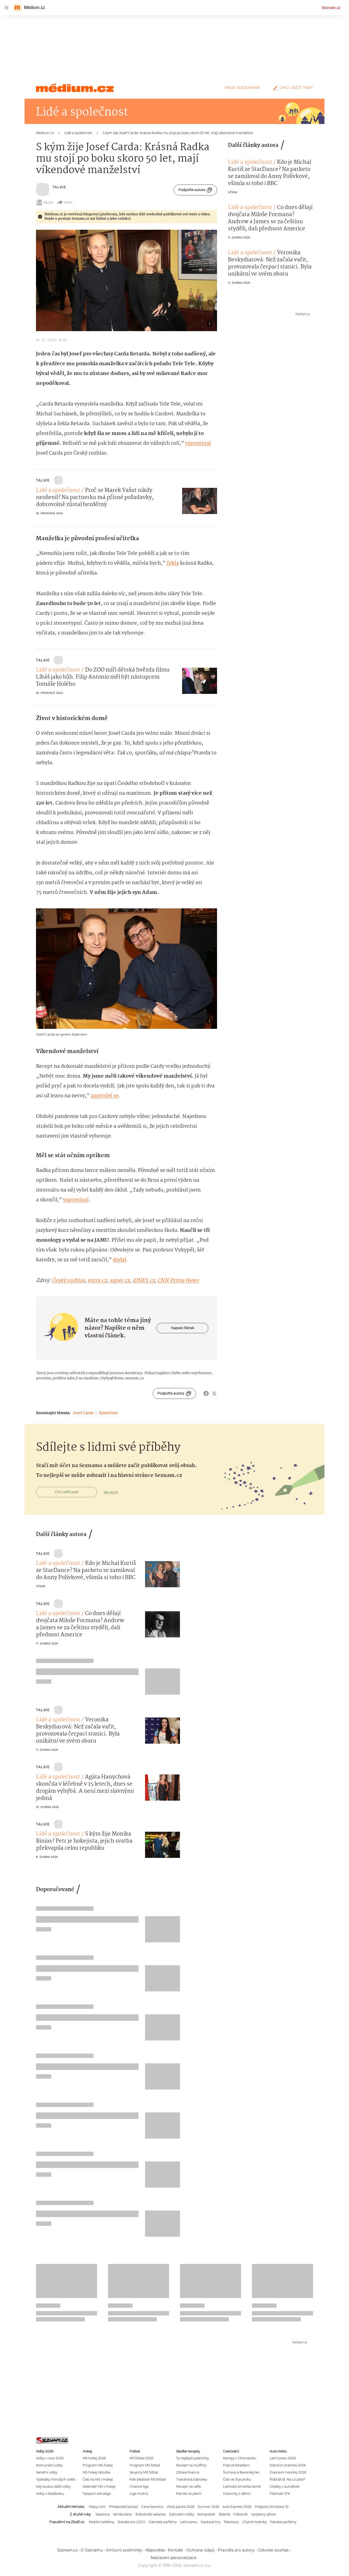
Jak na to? (111, 1492)
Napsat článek (182, 1328)
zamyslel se (104, 1096)
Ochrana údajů (200, 2550)
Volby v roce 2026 (50, 2458)
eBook (44, 202)
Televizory (231, 2522)
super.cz (119, 1281)
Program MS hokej (98, 2465)
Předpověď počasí (123, 2507)
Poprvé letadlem (236, 2465)
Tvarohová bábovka (191, 2479)
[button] (126, 280)
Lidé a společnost (58, 490)
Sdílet (64, 202)
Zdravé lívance (187, 2472)
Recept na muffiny (191, 2465)
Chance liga (139, 2486)
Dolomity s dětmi (237, 2494)
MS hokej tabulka (96, 2472)
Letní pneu (188, 2522)
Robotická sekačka (151, 2514)
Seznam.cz (331, 7)
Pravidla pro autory (236, 2550)
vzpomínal (198, 443)
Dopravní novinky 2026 (288, 2472)
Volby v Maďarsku (50, 2494)
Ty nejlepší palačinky (192, 2458)
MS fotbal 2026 (141, 2458)
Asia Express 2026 (236, 2507)
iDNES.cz (143, 1281)
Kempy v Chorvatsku (239, 2458)
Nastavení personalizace (173, 2557)
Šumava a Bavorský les (241, 2472)
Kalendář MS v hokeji (99, 2486)
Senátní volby (46, 2472)
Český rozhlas (68, 1281)
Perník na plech (188, 2494)
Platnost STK (280, 2494)
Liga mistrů (139, 2494)
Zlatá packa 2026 (180, 2507)
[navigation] (6, 7)
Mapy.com (97, 2507)
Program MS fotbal (145, 2465)
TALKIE (59, 187)
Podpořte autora (195, 190)
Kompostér (206, 2514)
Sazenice (102, 2514)
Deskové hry (210, 2522)
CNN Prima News (178, 1281)
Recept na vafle (188, 2486)
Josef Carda (83, 1413)
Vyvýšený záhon (263, 2514)
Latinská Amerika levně (242, 2486)
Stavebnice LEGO (131, 2522)
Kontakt (175, 2550)
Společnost (108, 1413)
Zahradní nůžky (181, 2514)
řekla (173, 563)
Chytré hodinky (254, 2522)
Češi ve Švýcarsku (237, 2479)
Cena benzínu (152, 2507)
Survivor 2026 (208, 2507)
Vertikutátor (122, 2514)
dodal (119, 1260)
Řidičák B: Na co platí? (288, 2479)
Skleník (224, 2514)
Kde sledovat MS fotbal (148, 2479)
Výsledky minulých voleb (55, 2479)
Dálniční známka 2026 (288, 2465)
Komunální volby (49, 2465)
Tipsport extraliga (97, 2494)
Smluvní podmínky (124, 2550)
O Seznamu (92, 2550)
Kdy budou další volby (53, 2486)
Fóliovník (240, 2514)
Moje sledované (242, 88)
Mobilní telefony (101, 2522)
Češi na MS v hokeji (98, 2479)
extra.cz (97, 1281)
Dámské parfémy (163, 2522)
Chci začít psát (292, 88)
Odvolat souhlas (273, 2550)
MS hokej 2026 (94, 2458)
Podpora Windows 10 (271, 2507)
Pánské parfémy (283, 2522)
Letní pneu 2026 (283, 2458)
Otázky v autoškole (285, 2486)
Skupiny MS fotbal (144, 2472)
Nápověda (155, 2550)
